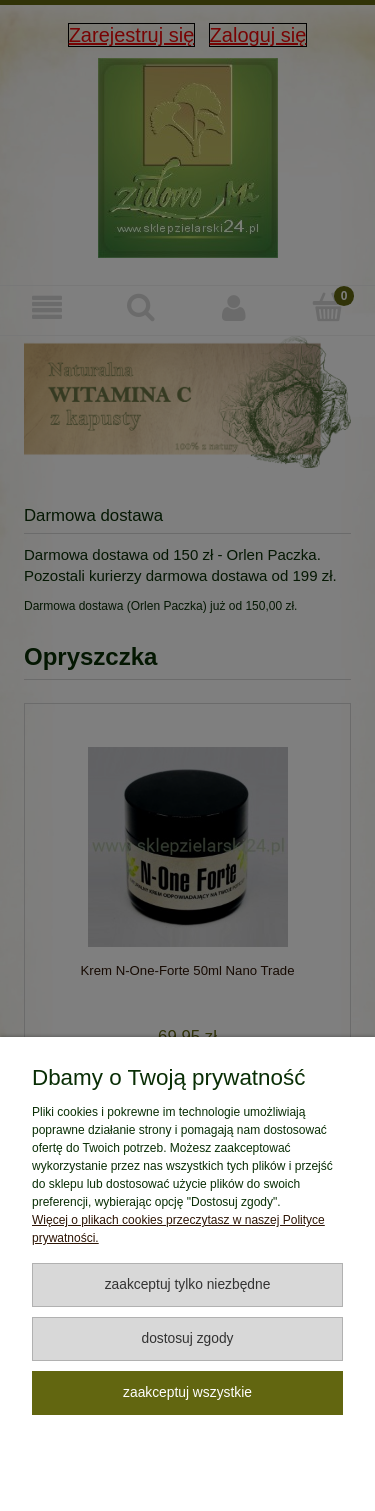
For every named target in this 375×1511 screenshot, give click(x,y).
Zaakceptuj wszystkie (187, 1392)
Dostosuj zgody (187, 1338)
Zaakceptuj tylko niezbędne (188, 1284)
